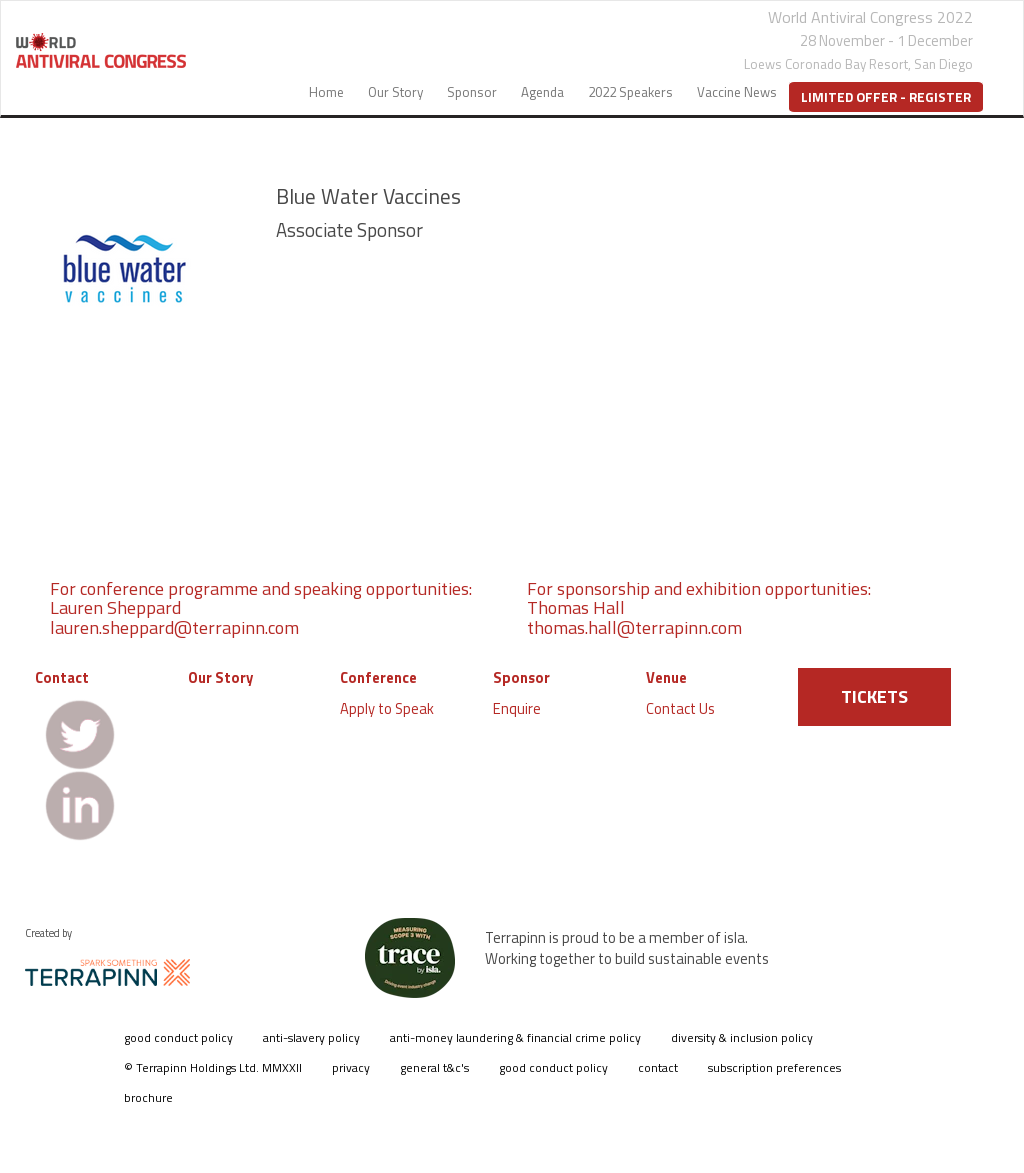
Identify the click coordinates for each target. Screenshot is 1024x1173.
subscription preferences (774, 1067)
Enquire (517, 708)
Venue (666, 677)
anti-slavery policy (311, 1037)
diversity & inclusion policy (742, 1037)
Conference (378, 677)
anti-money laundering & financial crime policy (515, 1037)
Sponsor (472, 92)
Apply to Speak (387, 708)
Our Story (395, 92)
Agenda (542, 92)
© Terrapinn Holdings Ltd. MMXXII (213, 1067)
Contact (62, 677)
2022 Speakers (630, 92)
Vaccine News (737, 92)
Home (326, 92)
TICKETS (874, 696)
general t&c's (434, 1067)
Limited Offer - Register (886, 97)
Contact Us (680, 708)
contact (658, 1067)
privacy (351, 1067)
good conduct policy (178, 1037)
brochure (148, 1097)
